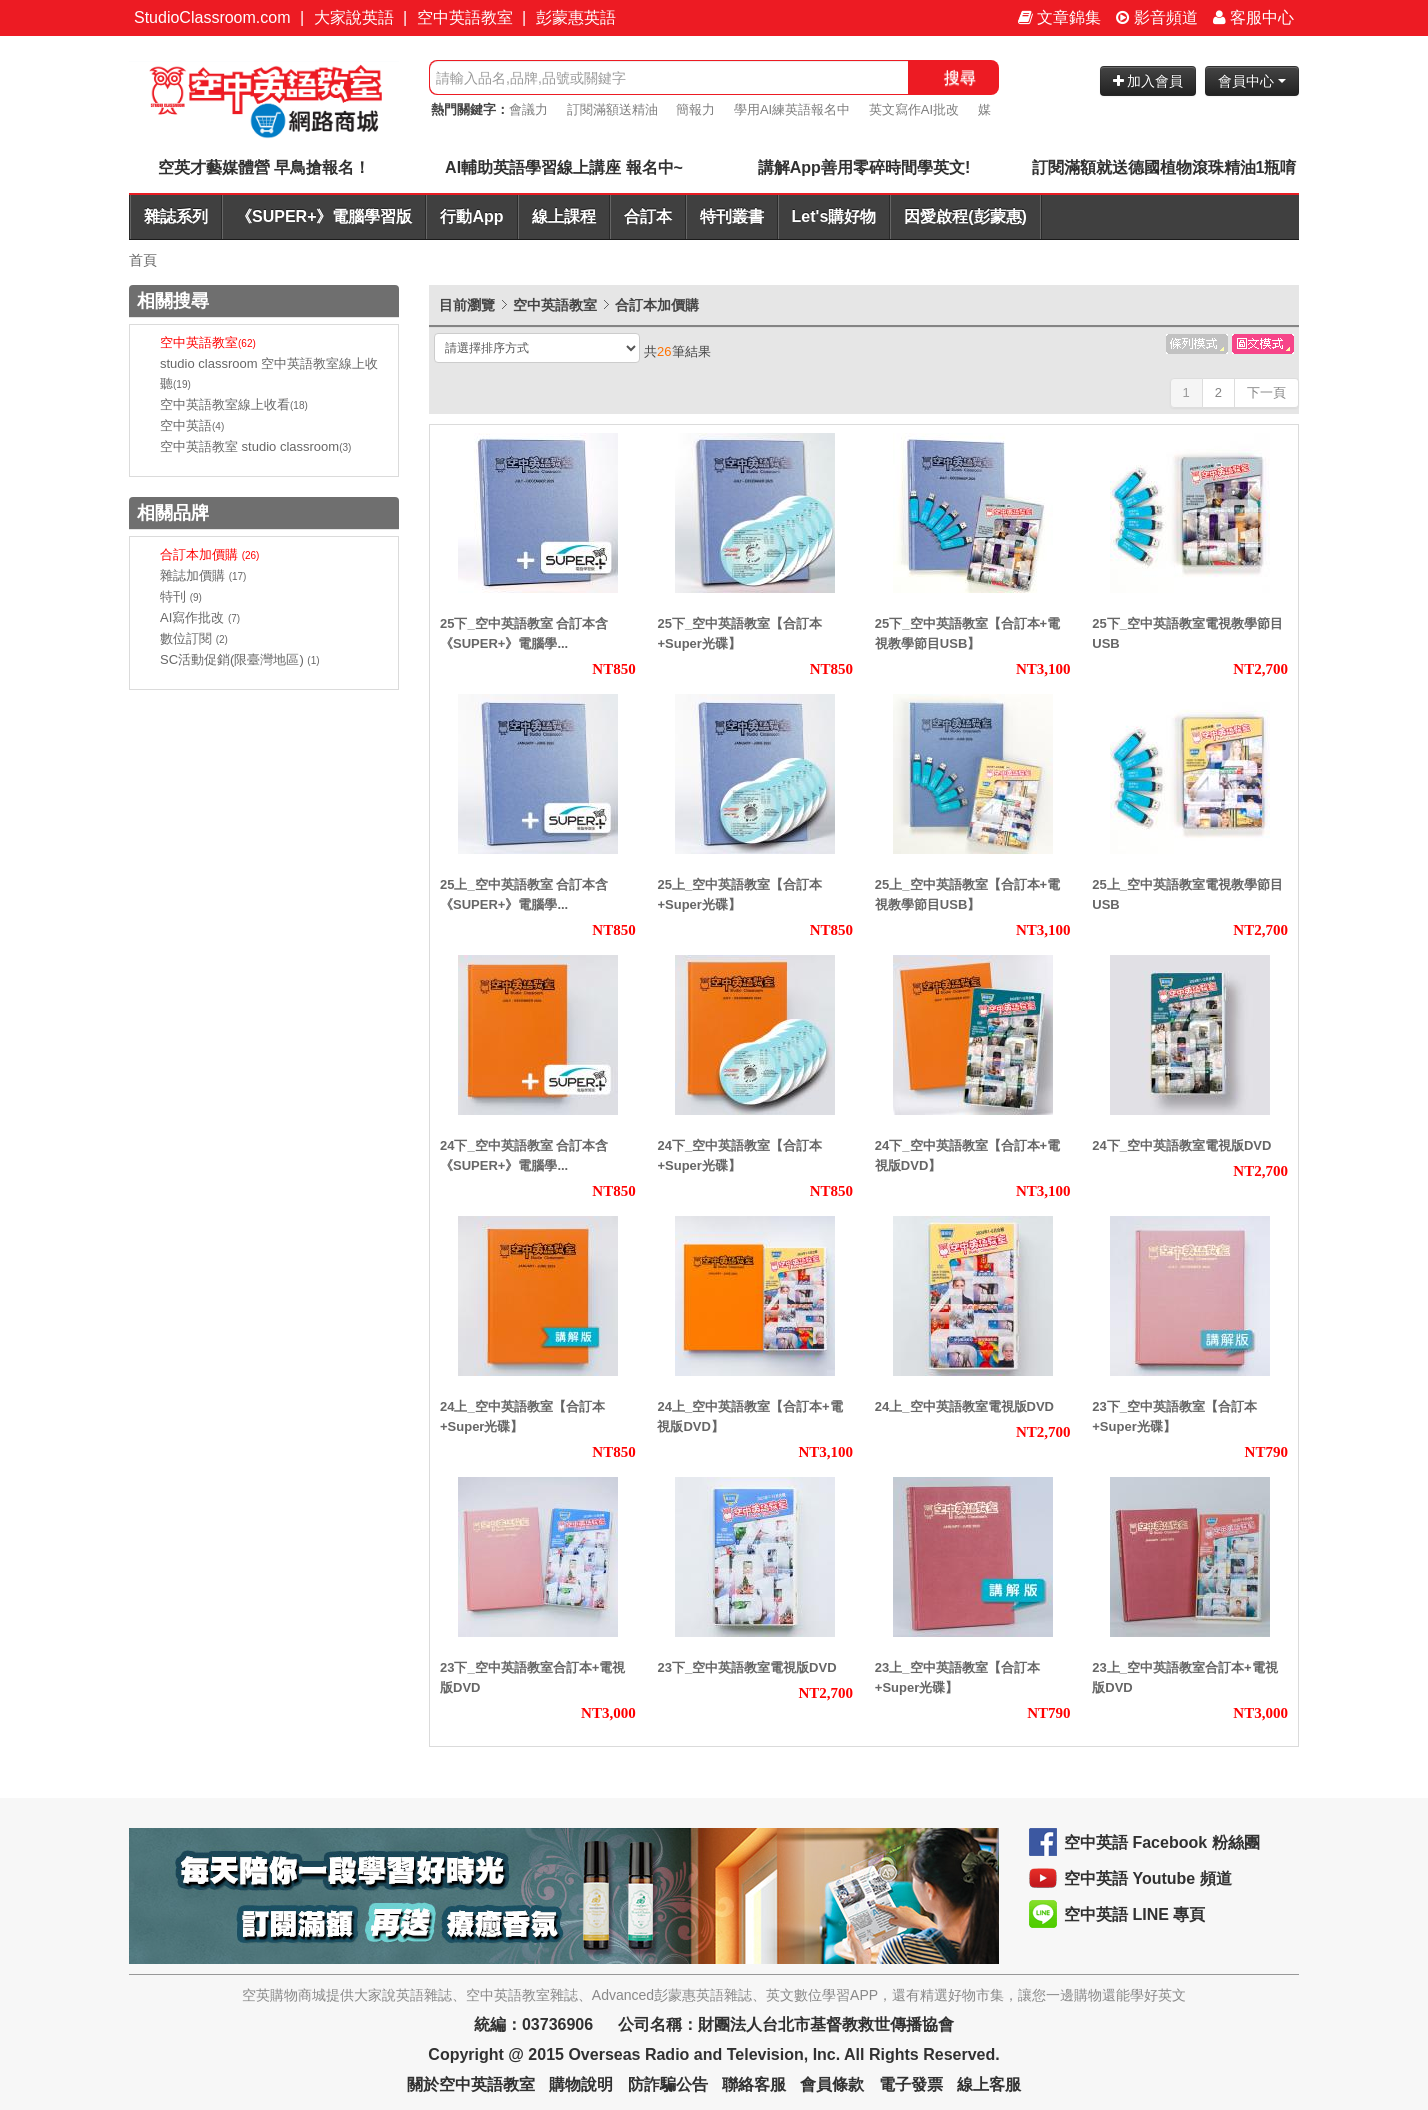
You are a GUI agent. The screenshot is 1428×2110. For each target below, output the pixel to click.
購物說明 (581, 2084)
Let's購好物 (834, 216)
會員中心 (1252, 81)
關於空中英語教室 (471, 2084)
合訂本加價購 (209, 554)
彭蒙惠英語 (576, 17)
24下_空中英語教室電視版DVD (1181, 1145)
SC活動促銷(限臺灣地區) (240, 659)
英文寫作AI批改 (914, 109)
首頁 (143, 260)
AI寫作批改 (200, 617)
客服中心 (1253, 17)
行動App (471, 216)
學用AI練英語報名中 (792, 109)
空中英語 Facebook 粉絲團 (1162, 1842)
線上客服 (989, 2084)
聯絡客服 (754, 2084)
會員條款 (832, 2084)
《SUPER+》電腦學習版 (324, 216)
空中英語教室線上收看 (234, 404)
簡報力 (695, 109)
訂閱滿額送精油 (612, 109)
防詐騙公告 (668, 2084)
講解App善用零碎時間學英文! (864, 167)
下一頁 (1266, 392)
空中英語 (192, 425)
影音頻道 (1157, 17)
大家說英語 (354, 17)
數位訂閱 (194, 638)
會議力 (528, 109)
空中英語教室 (465, 17)
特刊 (181, 596)
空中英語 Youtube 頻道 (1148, 1878)
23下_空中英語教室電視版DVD (746, 1667)
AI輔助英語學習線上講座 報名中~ (564, 167)
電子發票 (911, 2084)
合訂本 (648, 216)
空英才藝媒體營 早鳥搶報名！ (264, 167)
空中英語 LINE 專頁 (1134, 1914)
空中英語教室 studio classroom (255, 446)
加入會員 (1148, 81)
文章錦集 (1059, 17)
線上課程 (564, 216)
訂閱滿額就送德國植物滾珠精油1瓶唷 (1164, 167)
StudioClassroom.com (212, 17)
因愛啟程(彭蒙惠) (965, 216)
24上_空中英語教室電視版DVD (964, 1406)
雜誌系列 (176, 216)
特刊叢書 (732, 216)
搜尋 (960, 77)
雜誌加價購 (203, 575)
